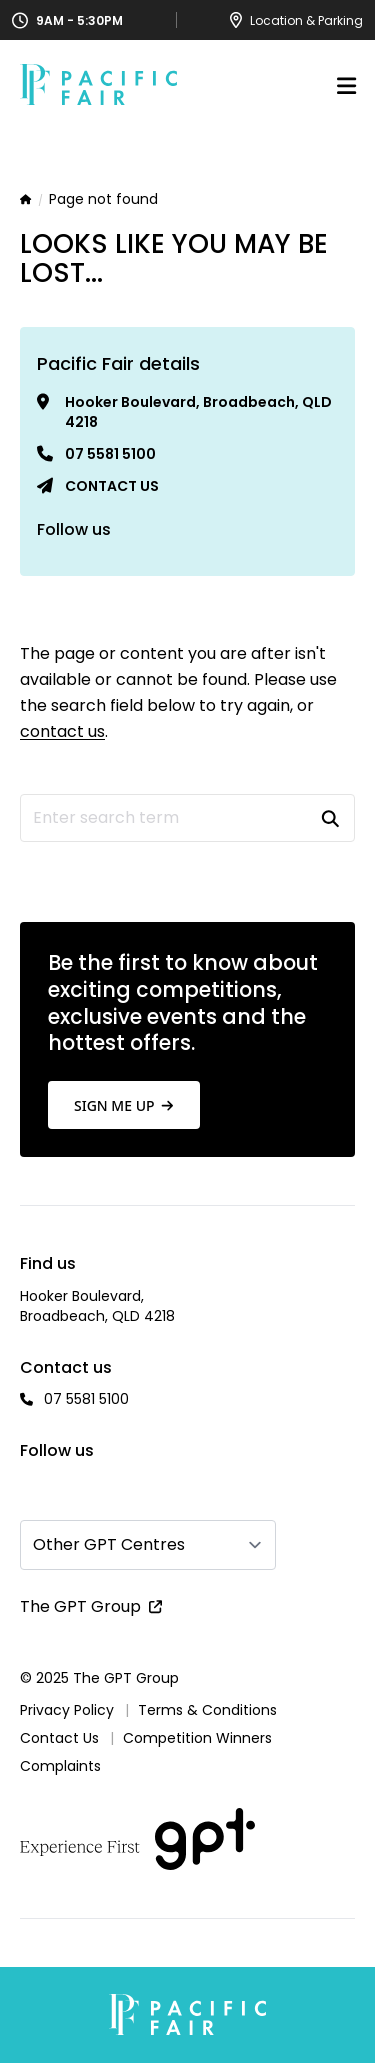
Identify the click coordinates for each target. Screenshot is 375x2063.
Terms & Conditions (207, 1710)
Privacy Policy (67, 1710)
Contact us (112, 486)
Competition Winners (197, 1738)
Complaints (60, 1766)
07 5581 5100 (110, 454)
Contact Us (59, 1738)
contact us (62, 731)
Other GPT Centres (109, 1544)
